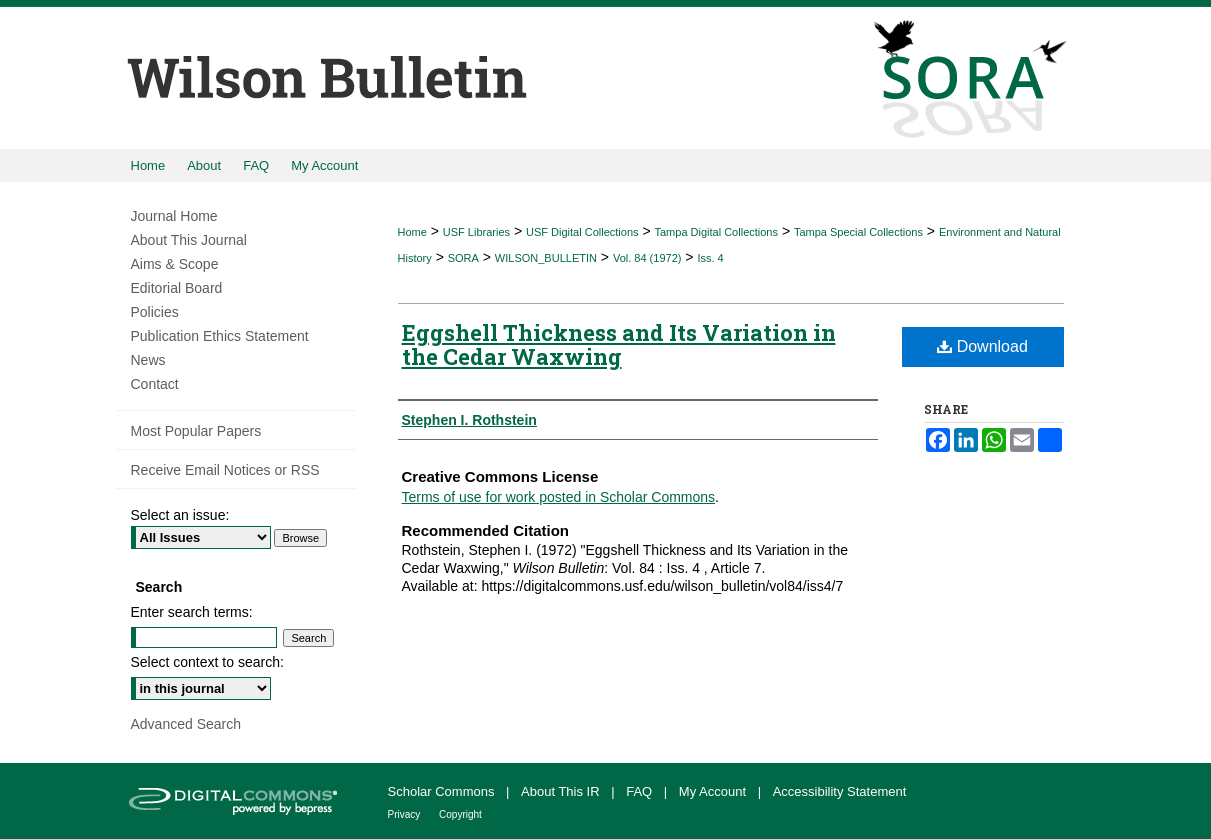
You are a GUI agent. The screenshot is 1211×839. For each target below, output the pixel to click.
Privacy (406, 814)
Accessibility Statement (840, 791)
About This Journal (189, 240)
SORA (463, 258)
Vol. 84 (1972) (647, 258)
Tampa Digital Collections (716, 232)
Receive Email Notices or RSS (225, 470)
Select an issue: (180, 515)
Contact (155, 384)
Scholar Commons (443, 791)
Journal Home (174, 216)
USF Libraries (476, 232)
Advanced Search (186, 724)
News (148, 360)
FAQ (641, 791)
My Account (714, 791)
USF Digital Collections (582, 232)
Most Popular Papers (196, 431)
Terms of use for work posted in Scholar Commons (559, 497)
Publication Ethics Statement (220, 336)
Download (982, 346)
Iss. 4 (710, 258)
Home (412, 232)
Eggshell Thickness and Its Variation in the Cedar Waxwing (619, 344)
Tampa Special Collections (858, 232)
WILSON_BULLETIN (546, 258)
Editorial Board (177, 288)
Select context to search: (207, 662)
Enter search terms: (192, 612)
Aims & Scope (175, 264)
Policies (155, 312)
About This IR (562, 791)
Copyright (460, 814)
